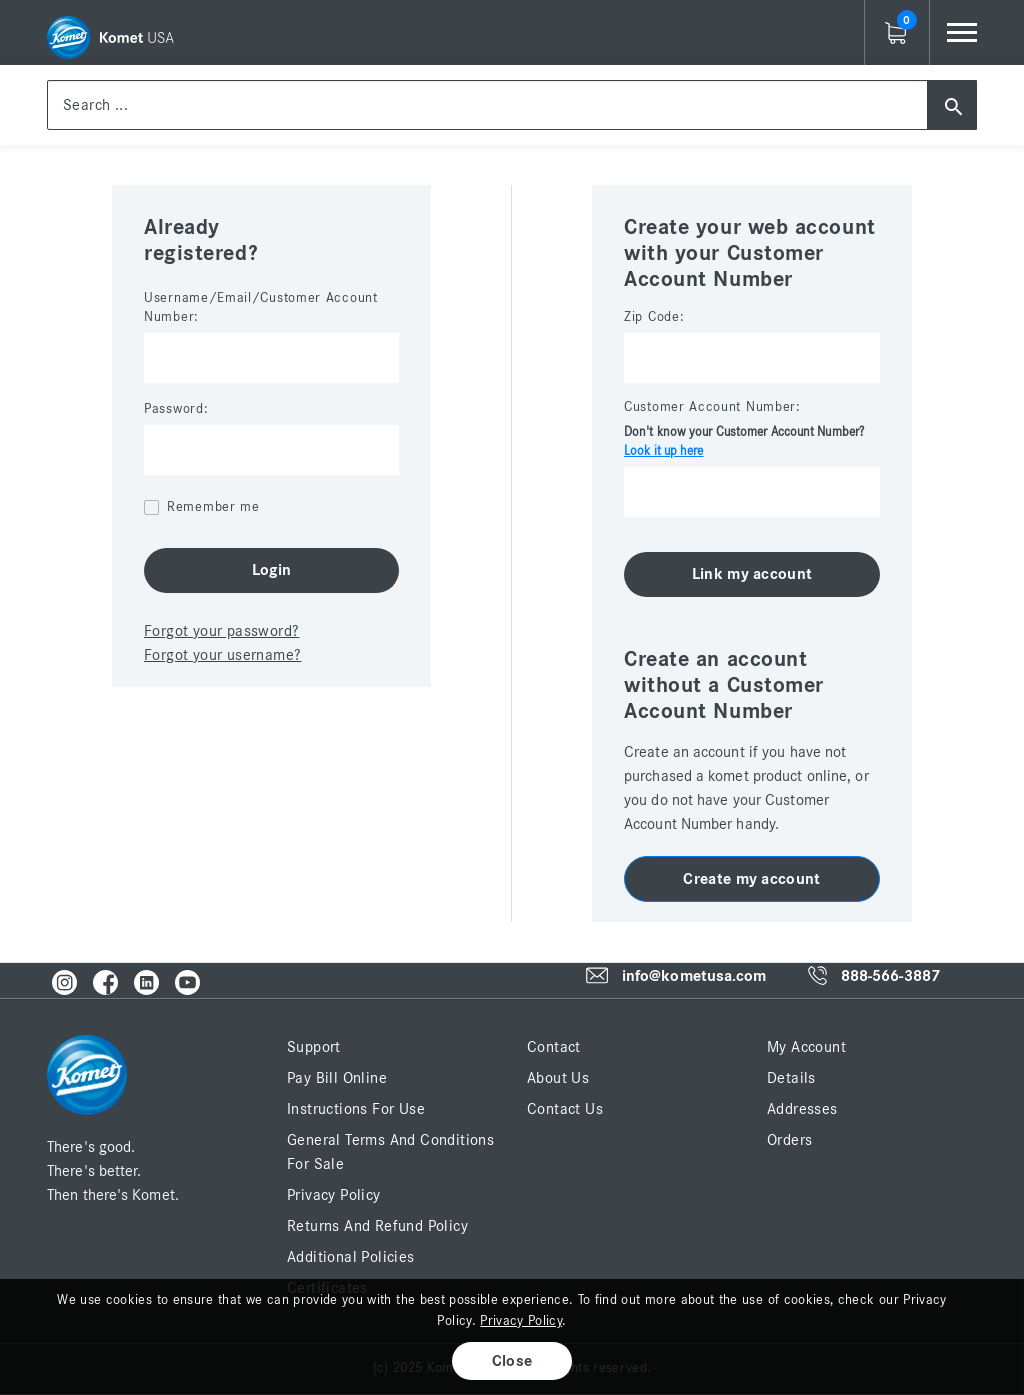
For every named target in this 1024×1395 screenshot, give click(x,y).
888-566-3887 (890, 977)
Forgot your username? (222, 655)
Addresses (802, 1109)
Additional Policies (351, 1257)
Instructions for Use (356, 1109)
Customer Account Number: (712, 407)
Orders (789, 1140)
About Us (558, 1078)
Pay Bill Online (337, 1078)
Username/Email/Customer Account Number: (261, 307)
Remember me (213, 507)
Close (512, 1361)
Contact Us (565, 1109)
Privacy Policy (334, 1195)
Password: (176, 409)
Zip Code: (654, 317)
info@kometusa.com (694, 976)
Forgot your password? (221, 631)
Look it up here (664, 451)
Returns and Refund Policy (377, 1226)
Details (791, 1078)
